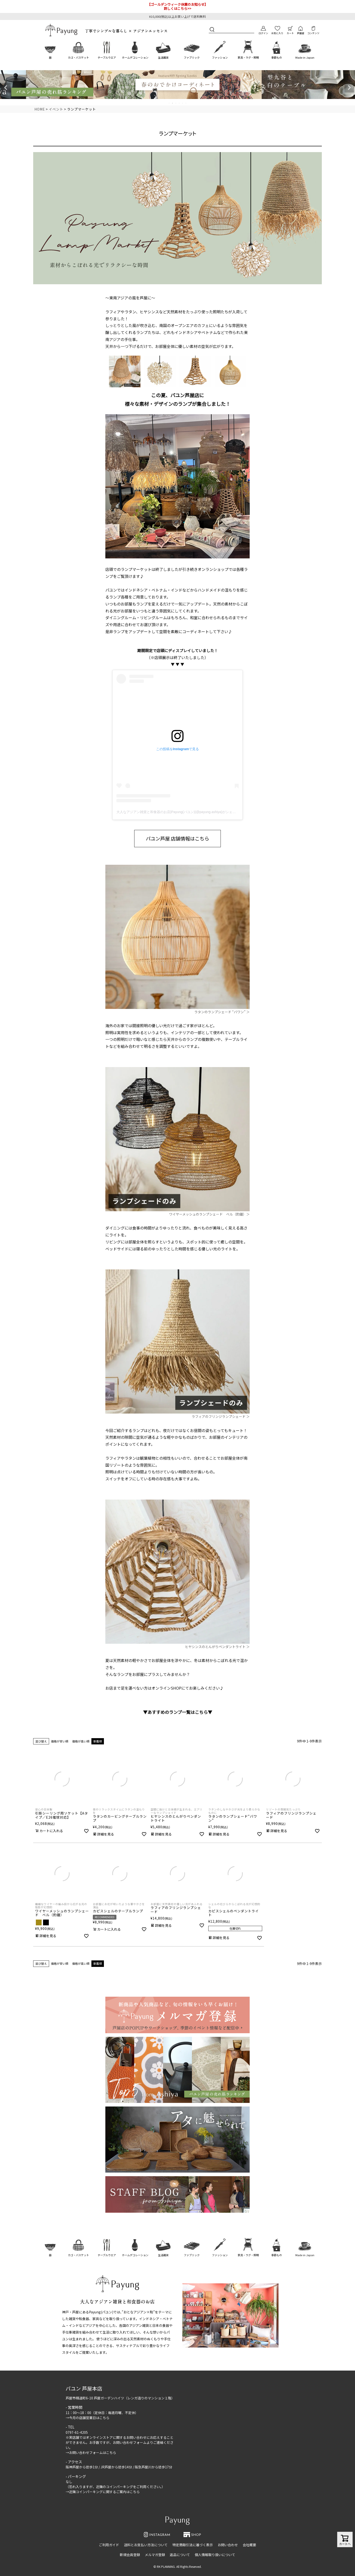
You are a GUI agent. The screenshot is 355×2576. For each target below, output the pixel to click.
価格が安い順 (59, 1741)
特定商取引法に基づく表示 (192, 2544)
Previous (6, 88)
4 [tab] (179, 103)
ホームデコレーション (135, 57)
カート (290, 30)
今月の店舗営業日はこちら (89, 2417)
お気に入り (277, 30)
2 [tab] (172, 103)
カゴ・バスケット (78, 57)
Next (349, 88)
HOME (39, 109)
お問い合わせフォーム (129, 2442)
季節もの (276, 57)
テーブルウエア (107, 57)
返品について (180, 2554)
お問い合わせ (228, 2544)
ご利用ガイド (109, 2544)
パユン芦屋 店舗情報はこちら (177, 838)
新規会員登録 (130, 2554)
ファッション (220, 57)
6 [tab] (186, 103)
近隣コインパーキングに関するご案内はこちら (104, 2491)
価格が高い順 (80, 1741)
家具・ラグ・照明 (248, 57)
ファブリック (192, 57)
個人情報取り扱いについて (215, 2554)
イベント (56, 109)
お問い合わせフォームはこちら (92, 2452)
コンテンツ (313, 30)
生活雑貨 (163, 57)
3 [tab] (176, 103)
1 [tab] (169, 103)
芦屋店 (300, 30)
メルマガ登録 (155, 2554)
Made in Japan (304, 57)
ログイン (263, 30)
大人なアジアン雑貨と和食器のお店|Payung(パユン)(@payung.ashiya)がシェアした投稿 (182, 812)
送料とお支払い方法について (146, 2544)
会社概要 (249, 2544)
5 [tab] (183, 103)
